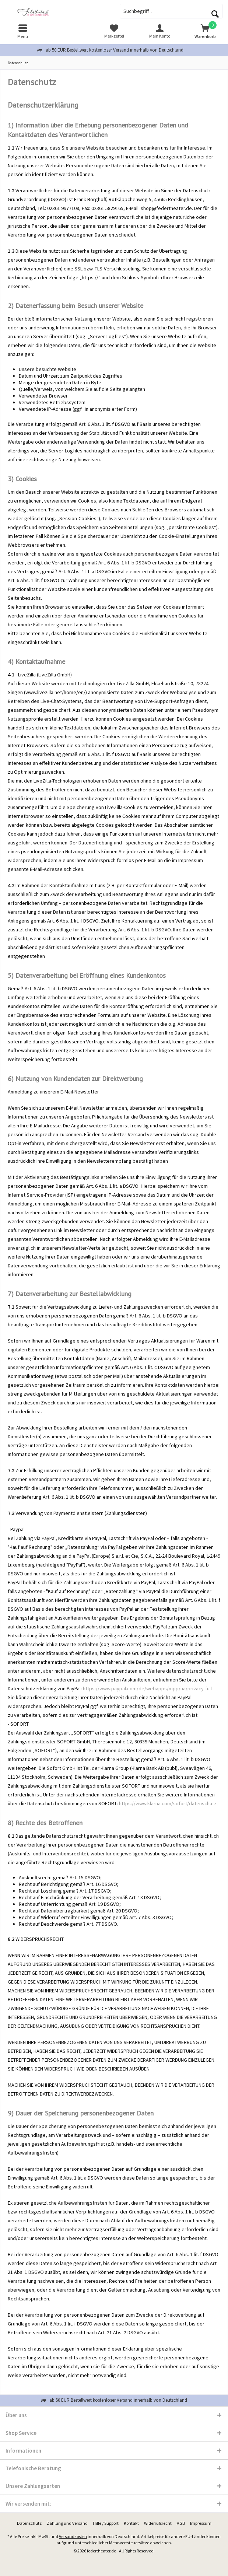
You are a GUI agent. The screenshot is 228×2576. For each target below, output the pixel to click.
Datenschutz (29, 2523)
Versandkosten (73, 2536)
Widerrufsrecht (158, 2523)
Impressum (200, 2523)
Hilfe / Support (106, 2523)
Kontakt (131, 2523)
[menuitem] (23, 31)
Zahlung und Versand (67, 2523)
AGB (181, 2523)
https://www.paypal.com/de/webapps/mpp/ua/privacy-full (147, 1688)
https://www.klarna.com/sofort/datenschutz (168, 1803)
